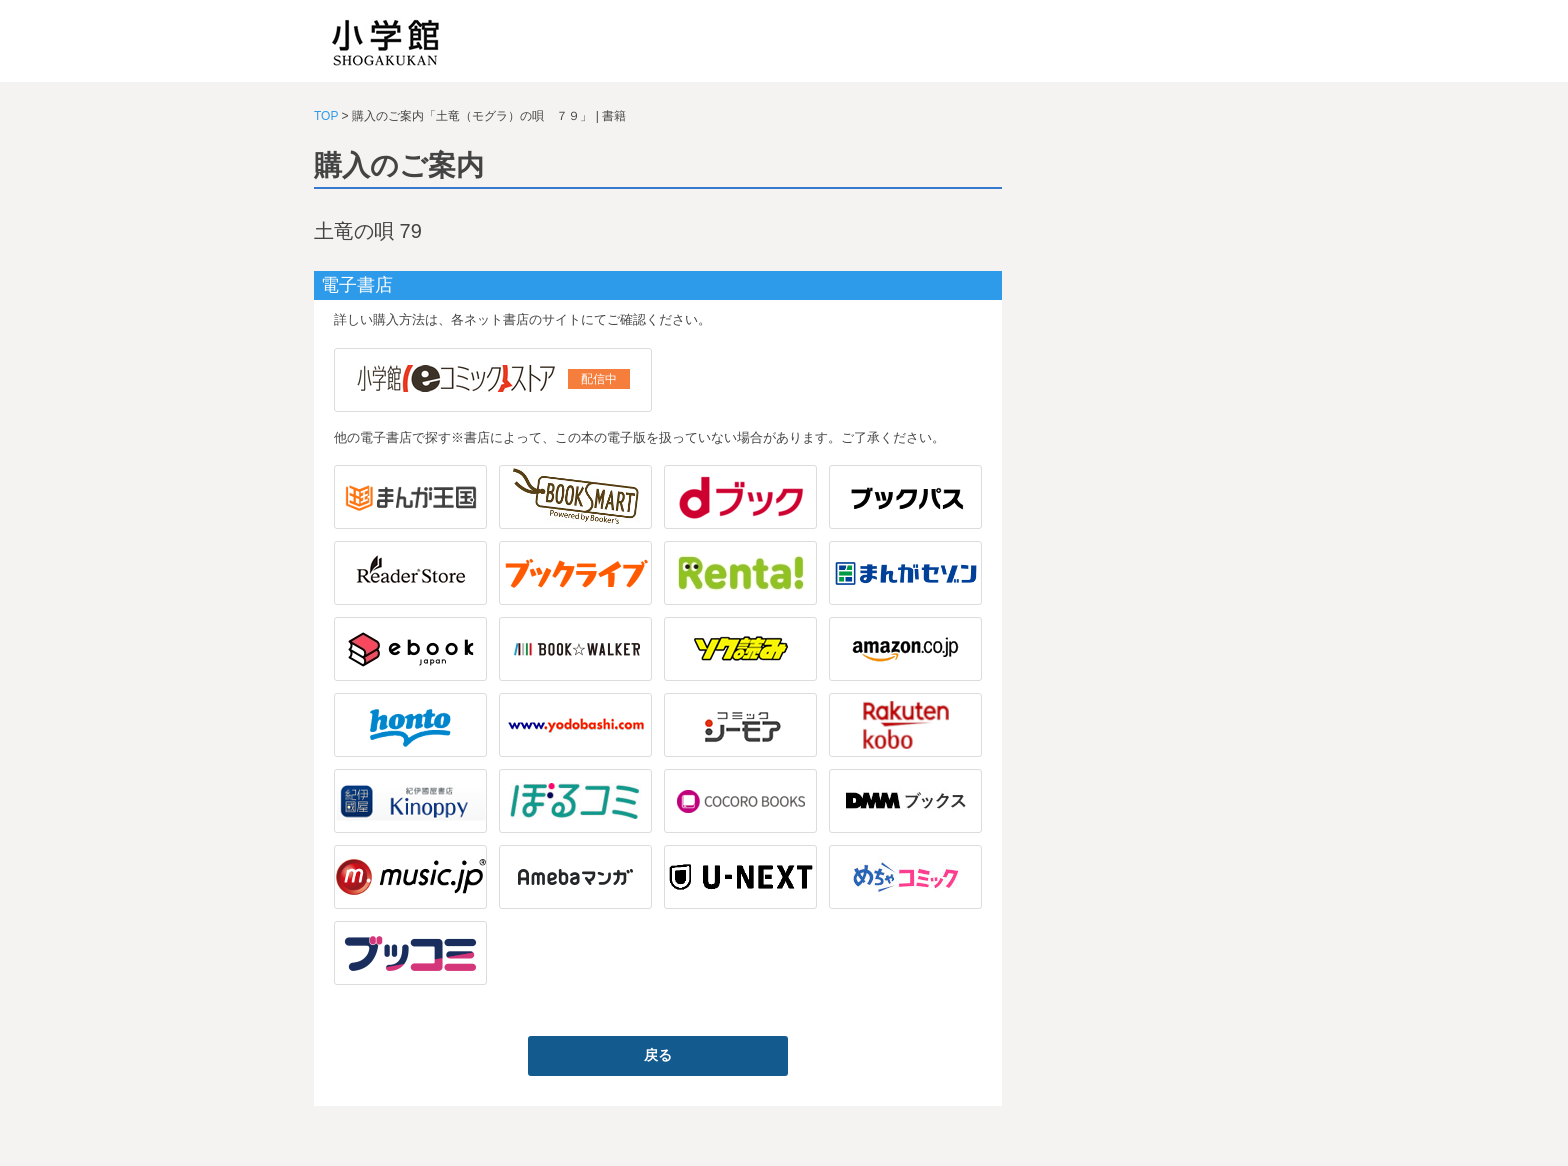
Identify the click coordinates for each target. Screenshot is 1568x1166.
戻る (658, 1055)
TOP (326, 116)
